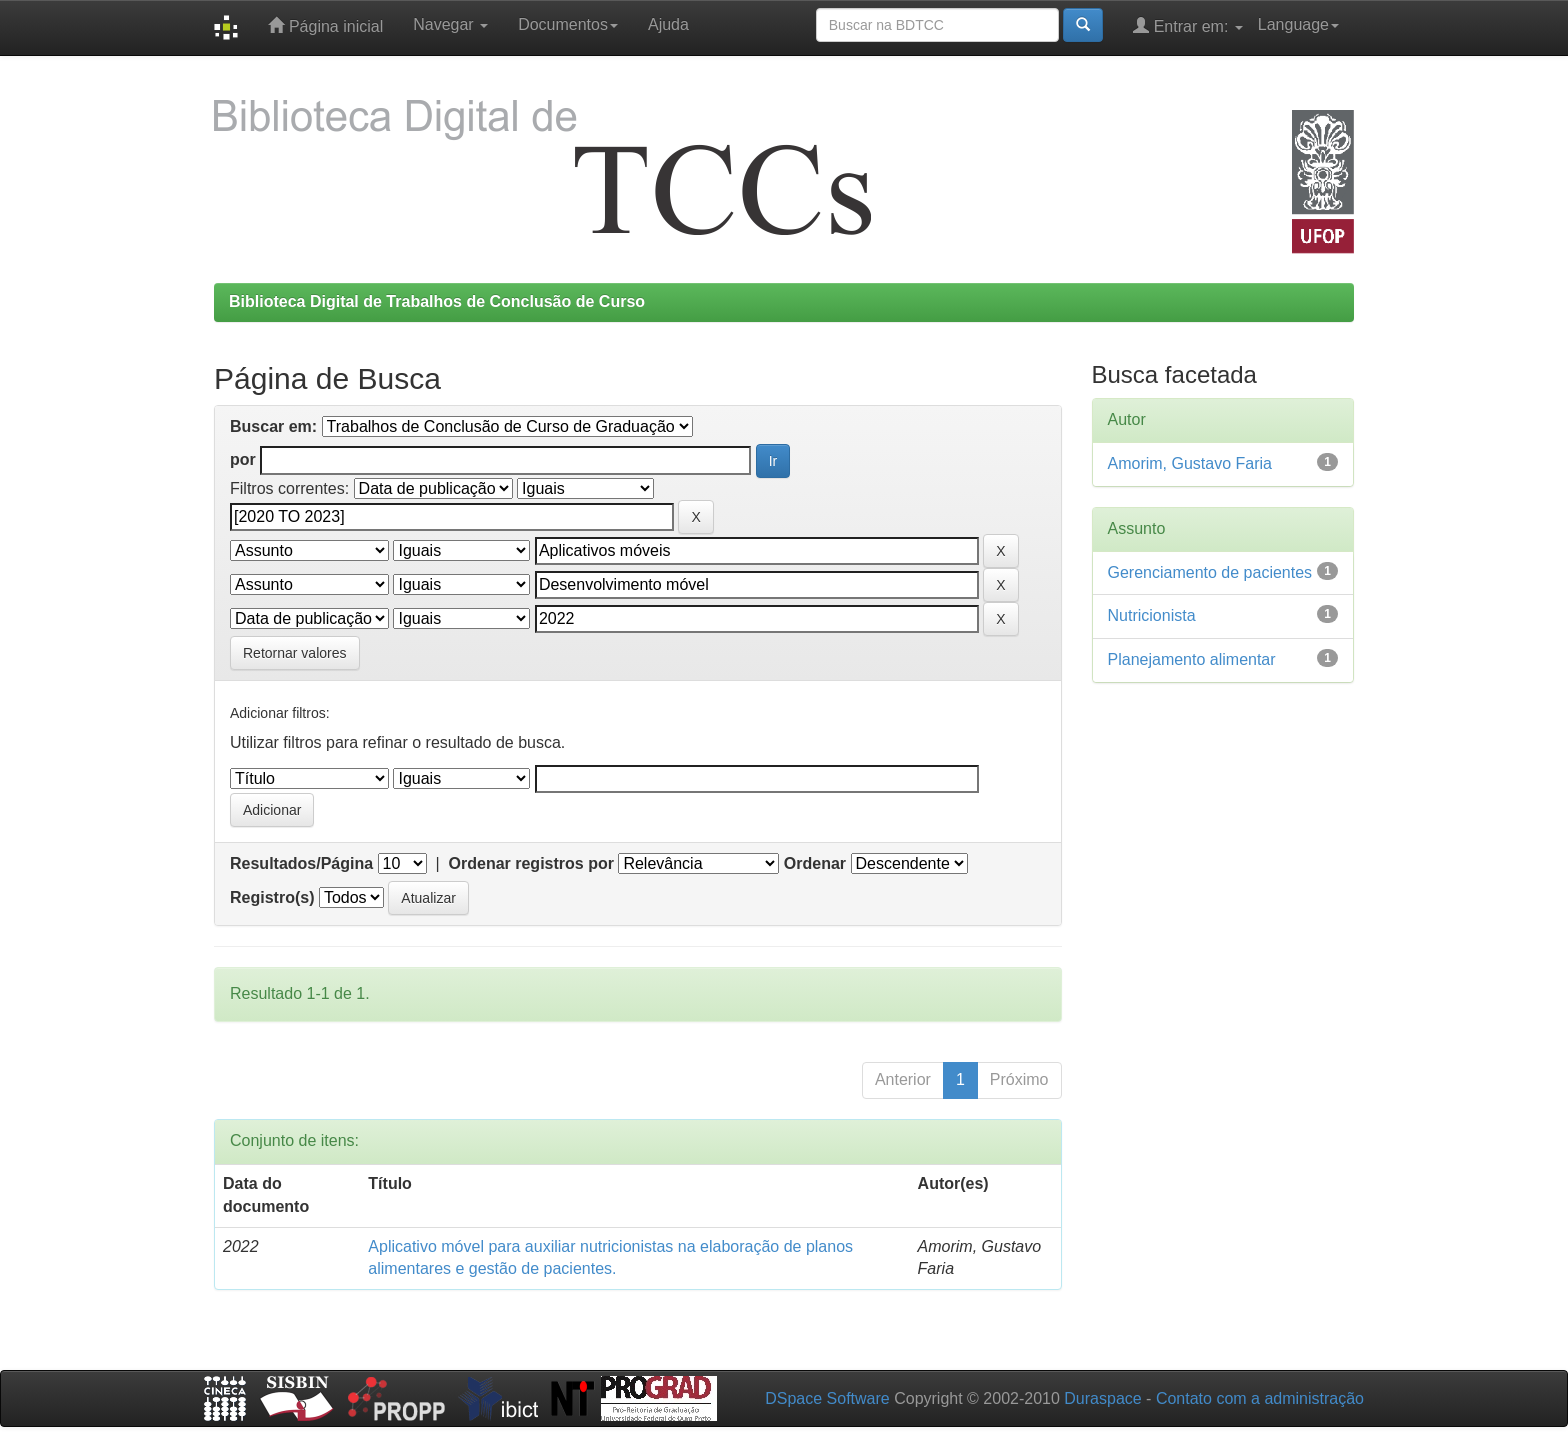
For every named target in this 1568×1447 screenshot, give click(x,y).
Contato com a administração (1260, 1398)
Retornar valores (295, 653)
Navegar (450, 24)
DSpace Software (827, 1398)
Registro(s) (272, 897)
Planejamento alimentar (1192, 659)
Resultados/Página (301, 863)
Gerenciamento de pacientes (1210, 572)
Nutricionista (1152, 615)
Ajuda (668, 24)
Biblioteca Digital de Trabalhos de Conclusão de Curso (437, 301)
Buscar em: (273, 426)
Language (1298, 24)
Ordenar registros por (531, 863)
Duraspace (1102, 1398)
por (243, 459)
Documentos (568, 24)
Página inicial (325, 25)
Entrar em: (1188, 25)
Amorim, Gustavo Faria (1190, 463)
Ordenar (815, 863)
